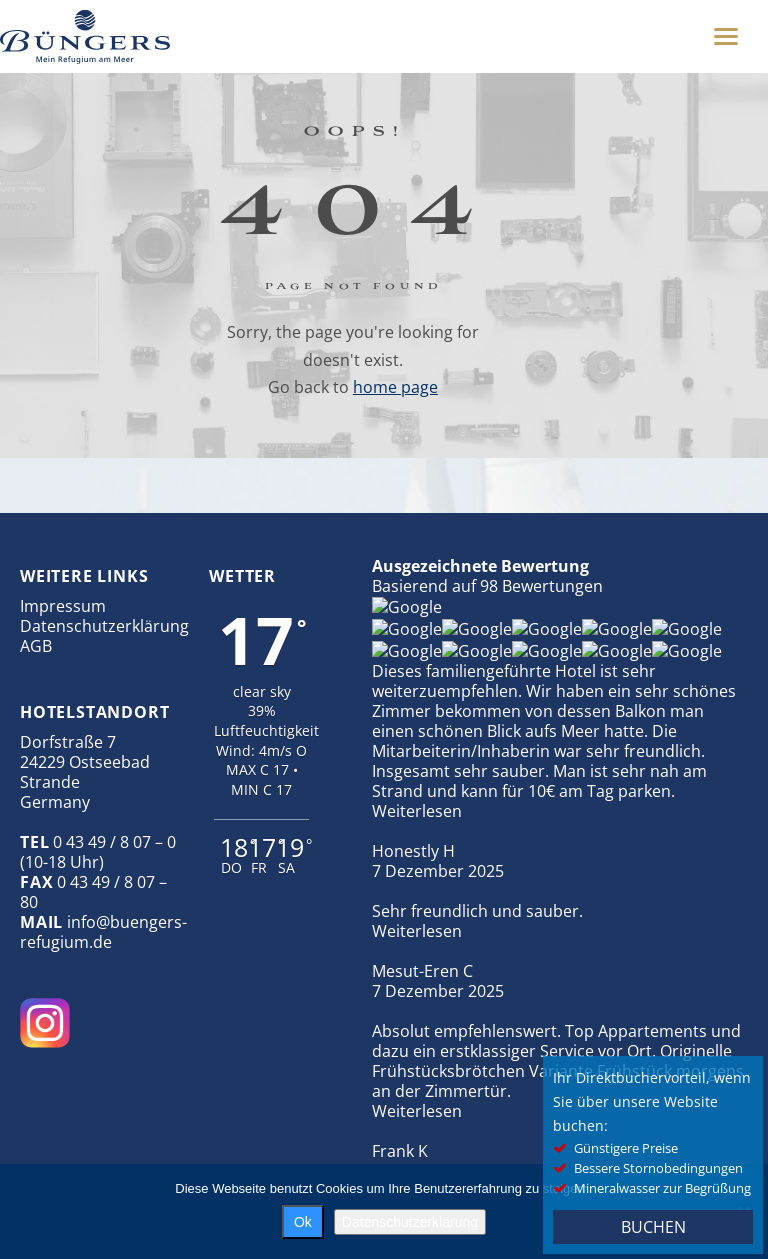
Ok (303, 1222)
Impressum (63, 606)
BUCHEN (653, 1227)
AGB (36, 646)
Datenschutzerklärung (104, 626)
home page (395, 387)
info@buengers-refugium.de (103, 932)
